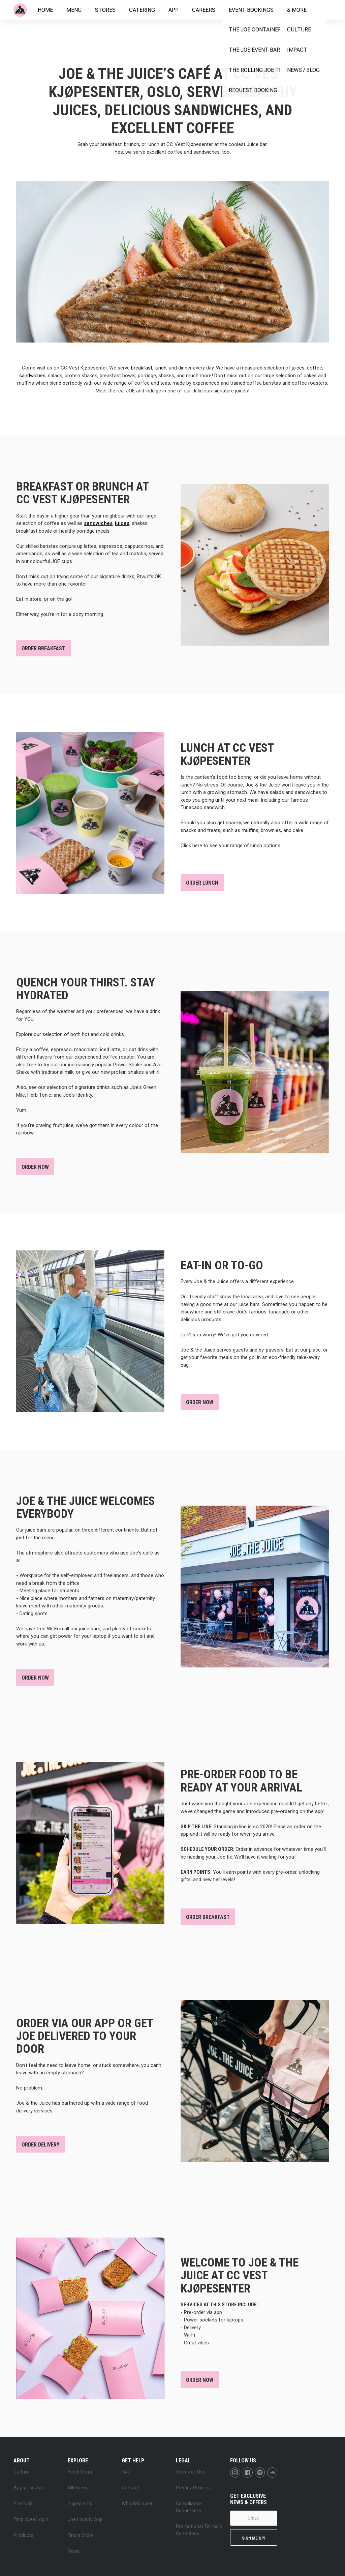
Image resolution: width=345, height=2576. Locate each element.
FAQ (126, 2472)
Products (23, 2535)
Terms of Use (191, 2472)
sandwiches (32, 376)
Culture (21, 2472)
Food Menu (80, 2472)
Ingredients (80, 2503)
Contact (130, 2487)
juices (298, 368)
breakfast (141, 368)
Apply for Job (28, 2487)
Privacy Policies (193, 2487)
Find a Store (81, 2535)
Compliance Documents (189, 2507)
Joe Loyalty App (85, 2519)
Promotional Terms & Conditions (199, 2530)
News (74, 2551)
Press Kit (23, 2503)
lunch (160, 368)
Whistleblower (137, 2503)
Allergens (78, 2487)
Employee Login (31, 2519)
